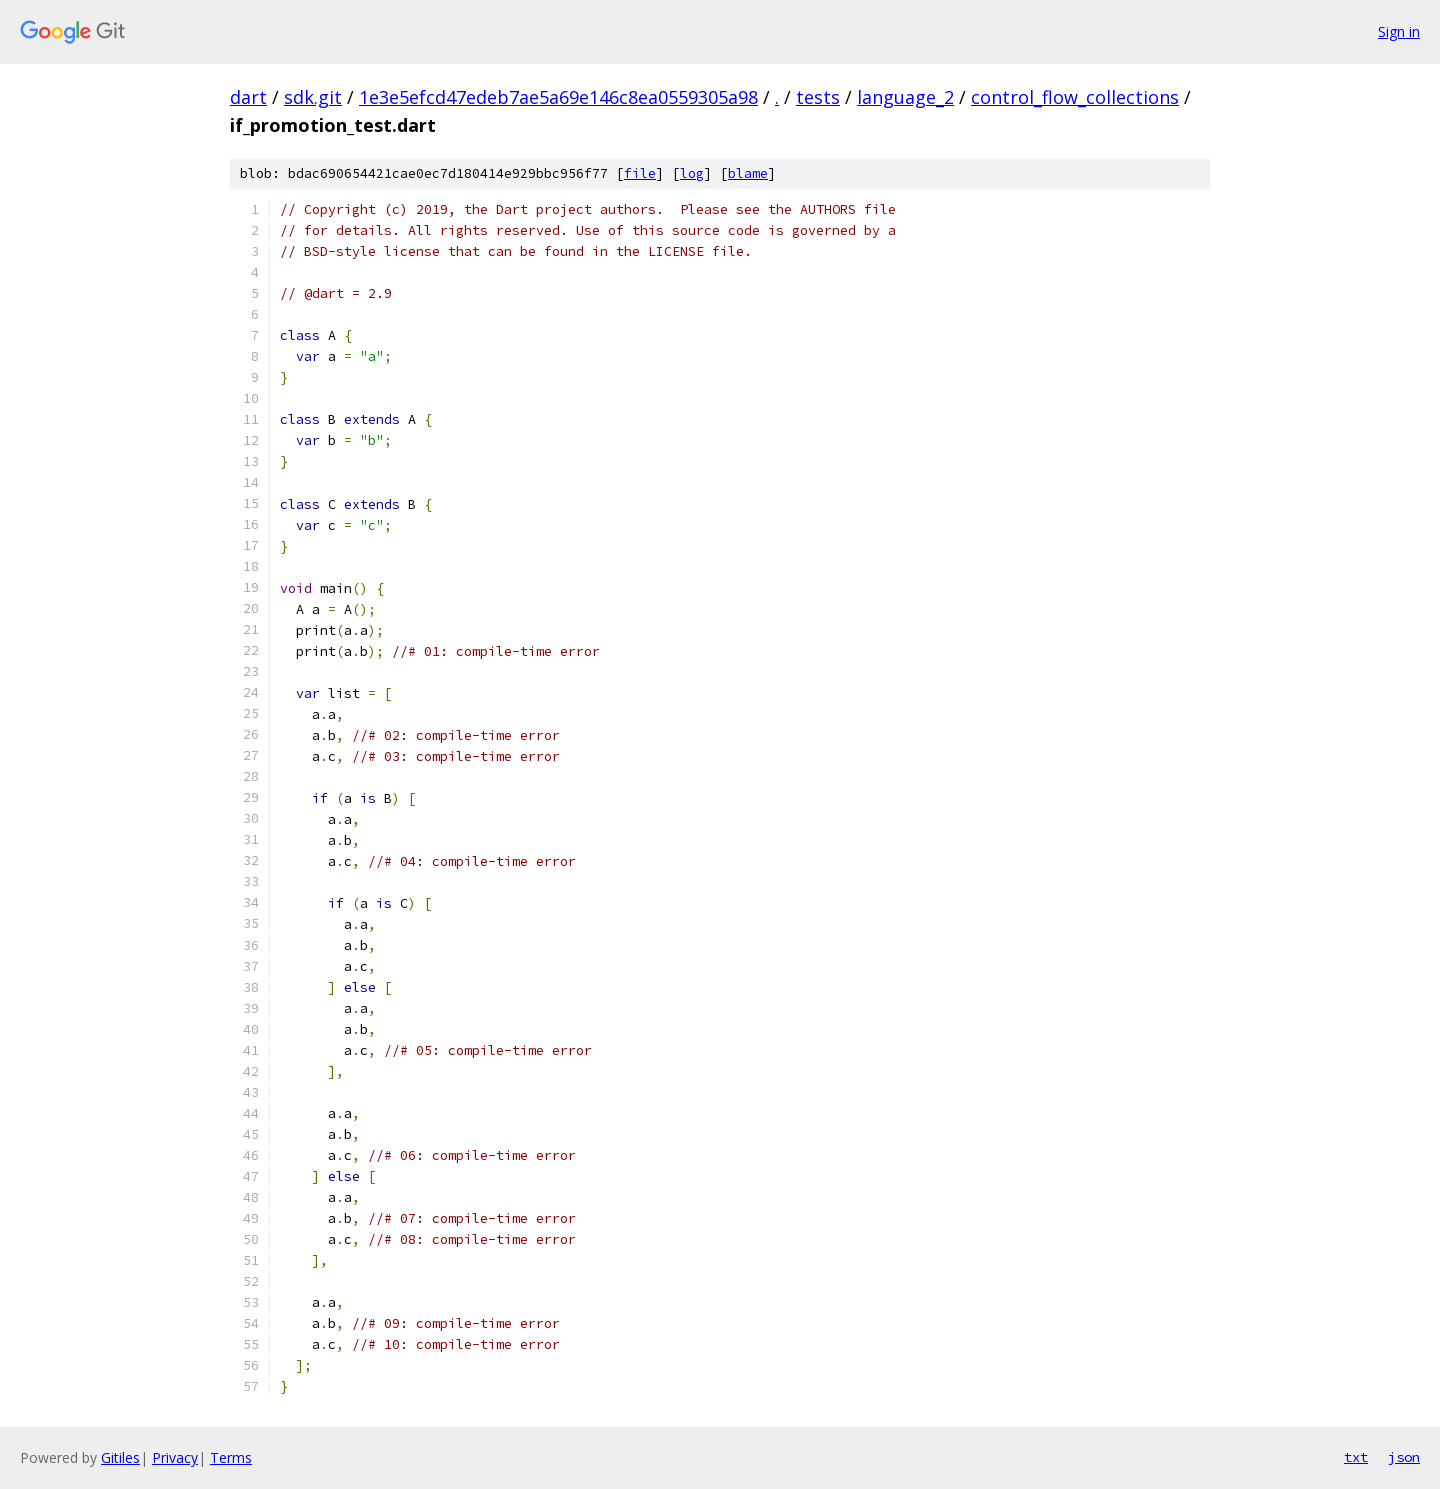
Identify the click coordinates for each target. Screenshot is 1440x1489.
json (1404, 1457)
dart (248, 97)
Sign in (1399, 31)
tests (818, 97)
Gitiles (120, 1457)
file (640, 173)
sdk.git (313, 97)
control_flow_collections (1075, 97)
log (692, 173)
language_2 (905, 97)
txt (1356, 1457)
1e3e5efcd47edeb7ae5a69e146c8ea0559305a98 (558, 97)
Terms (231, 1457)
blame (748, 173)
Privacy (175, 1457)
